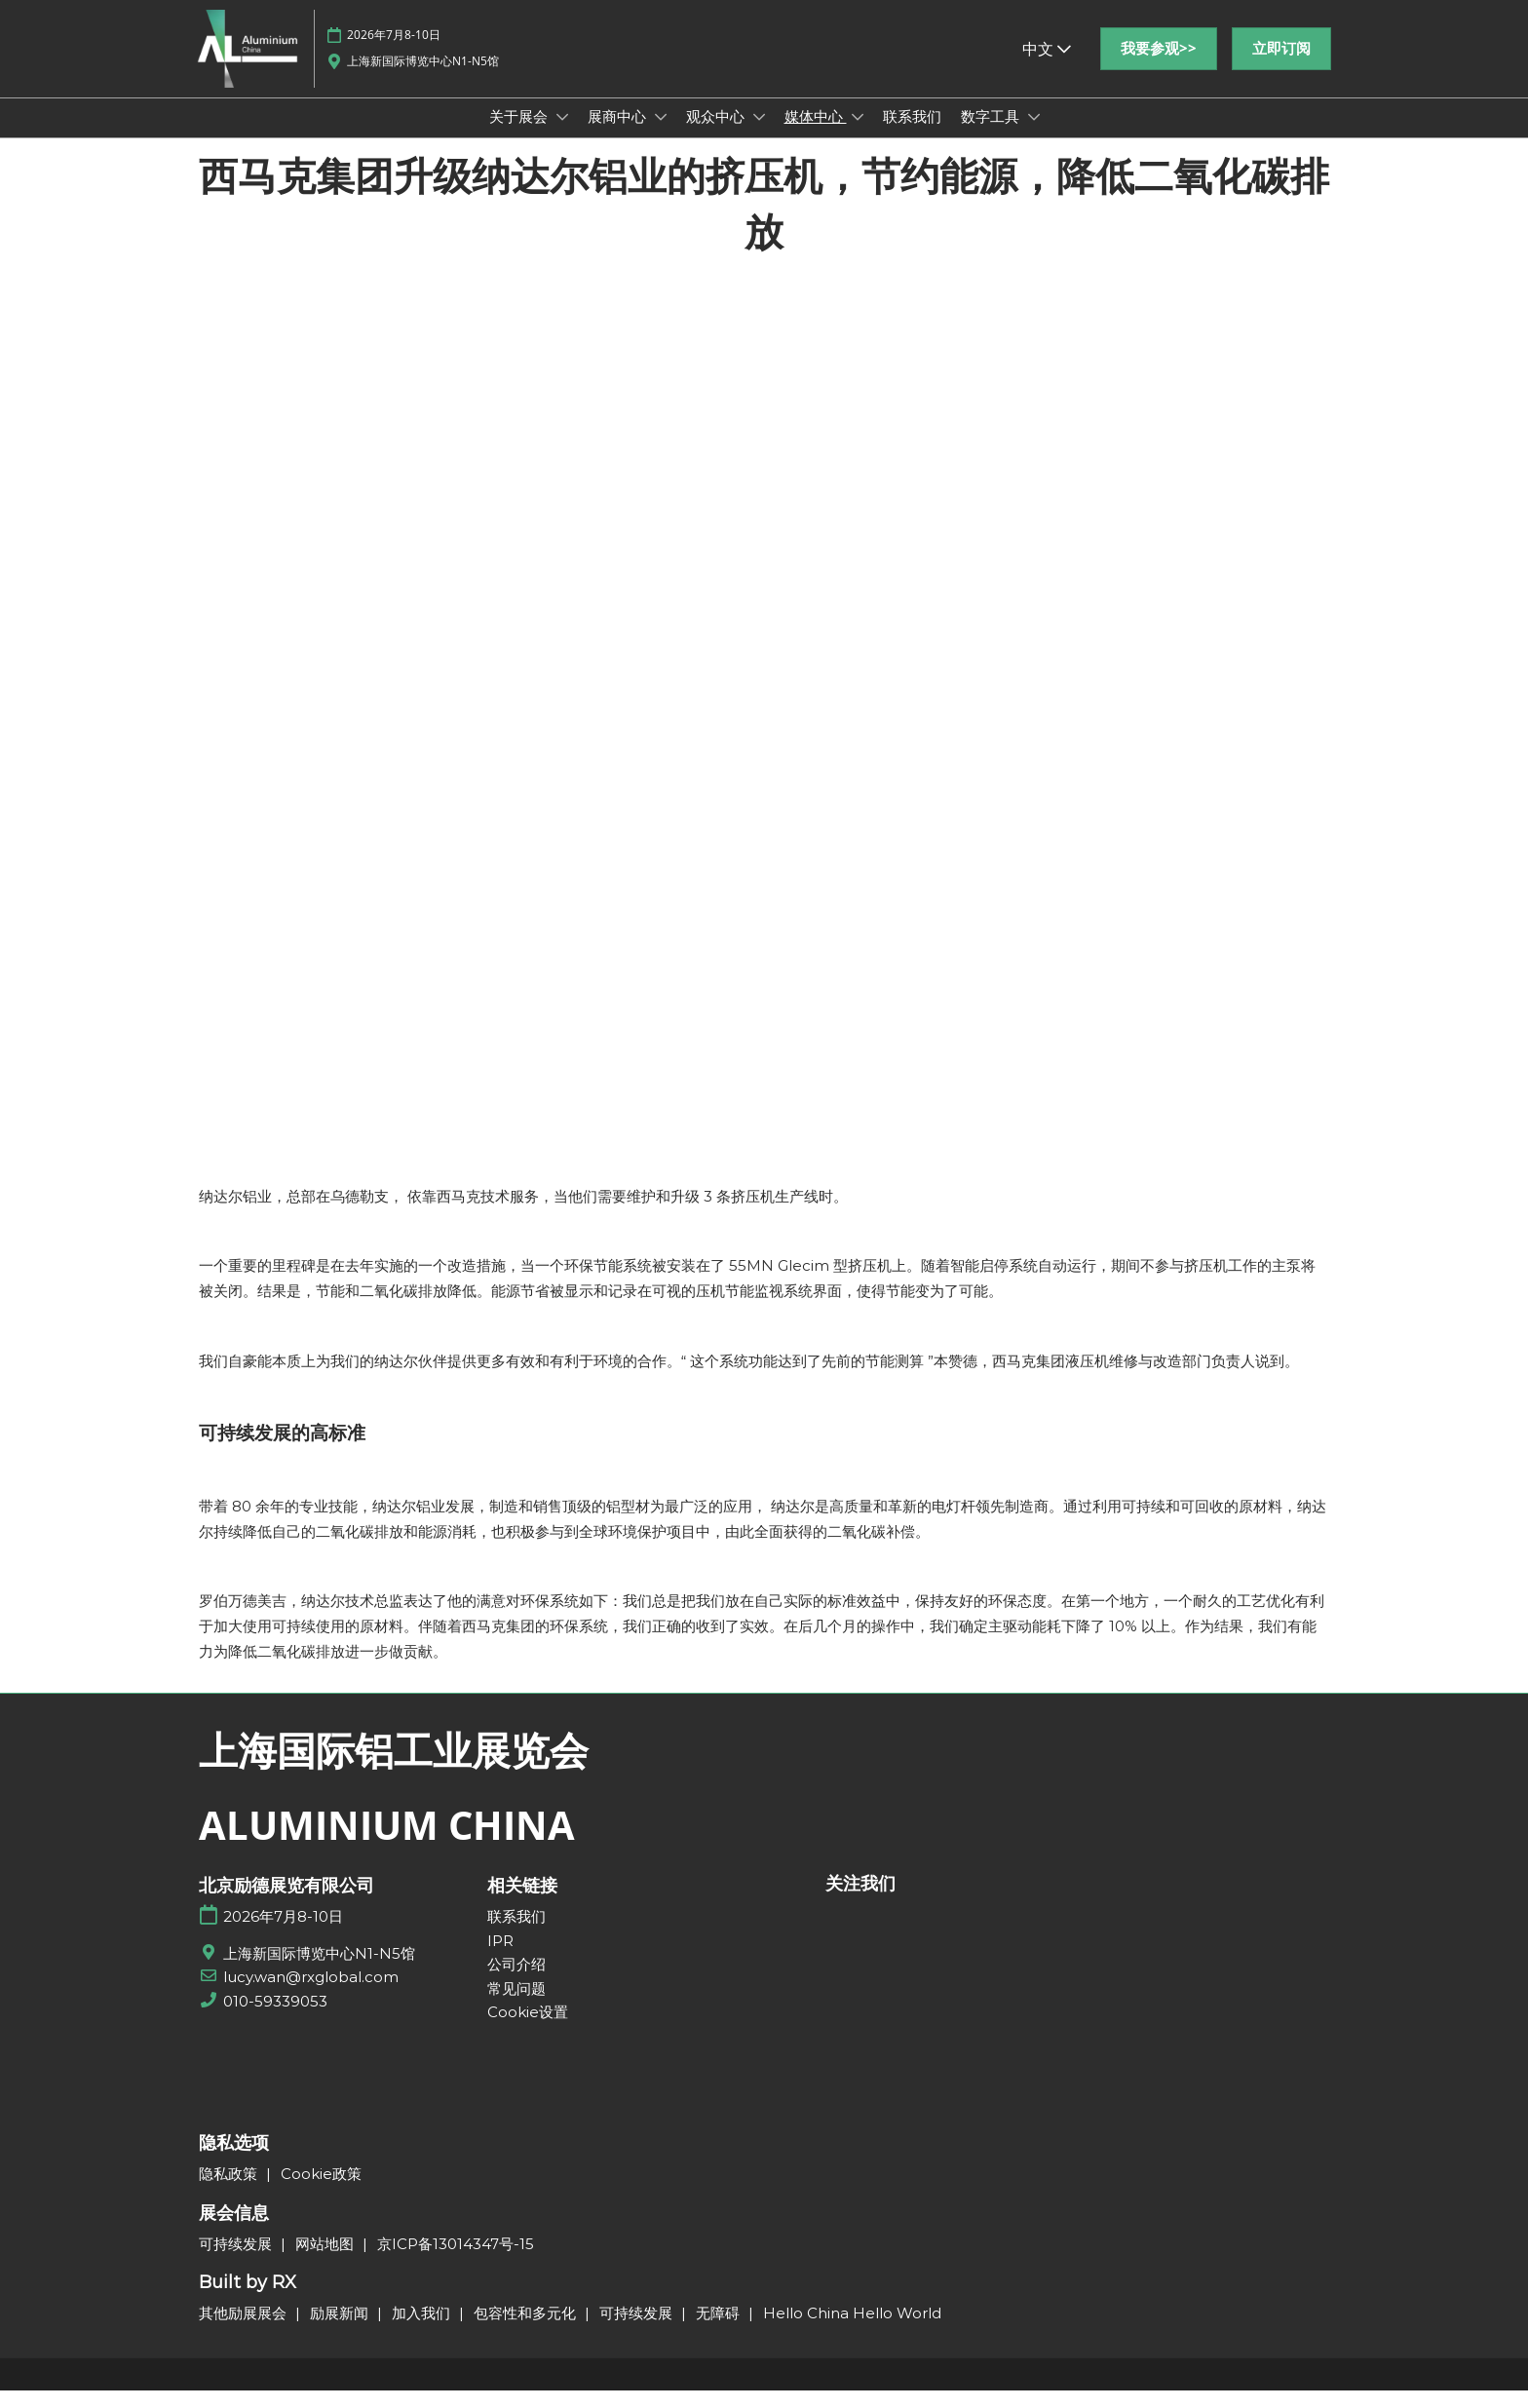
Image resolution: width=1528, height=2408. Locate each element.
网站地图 (326, 2261)
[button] (1158, 67)
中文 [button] (1046, 67)
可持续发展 (237, 2261)
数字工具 (992, 134)
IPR (500, 1958)
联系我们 (912, 134)
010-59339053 (275, 2018)
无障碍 (720, 2330)
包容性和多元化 (527, 2330)
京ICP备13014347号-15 (455, 2261)
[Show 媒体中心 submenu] (857, 135)
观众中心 (717, 134)
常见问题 (516, 2006)
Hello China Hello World (852, 2330)
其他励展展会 (244, 2330)
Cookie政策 (321, 2191)
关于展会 (520, 134)
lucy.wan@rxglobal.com (311, 1994)
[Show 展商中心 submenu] (661, 135)
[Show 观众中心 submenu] (759, 135)
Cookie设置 (527, 2029)
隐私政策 (230, 2191)
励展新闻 (341, 2330)
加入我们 (423, 2330)
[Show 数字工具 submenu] (1034, 135)
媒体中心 (815, 134)
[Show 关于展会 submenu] (562, 135)
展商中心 (619, 134)
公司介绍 (516, 1981)
